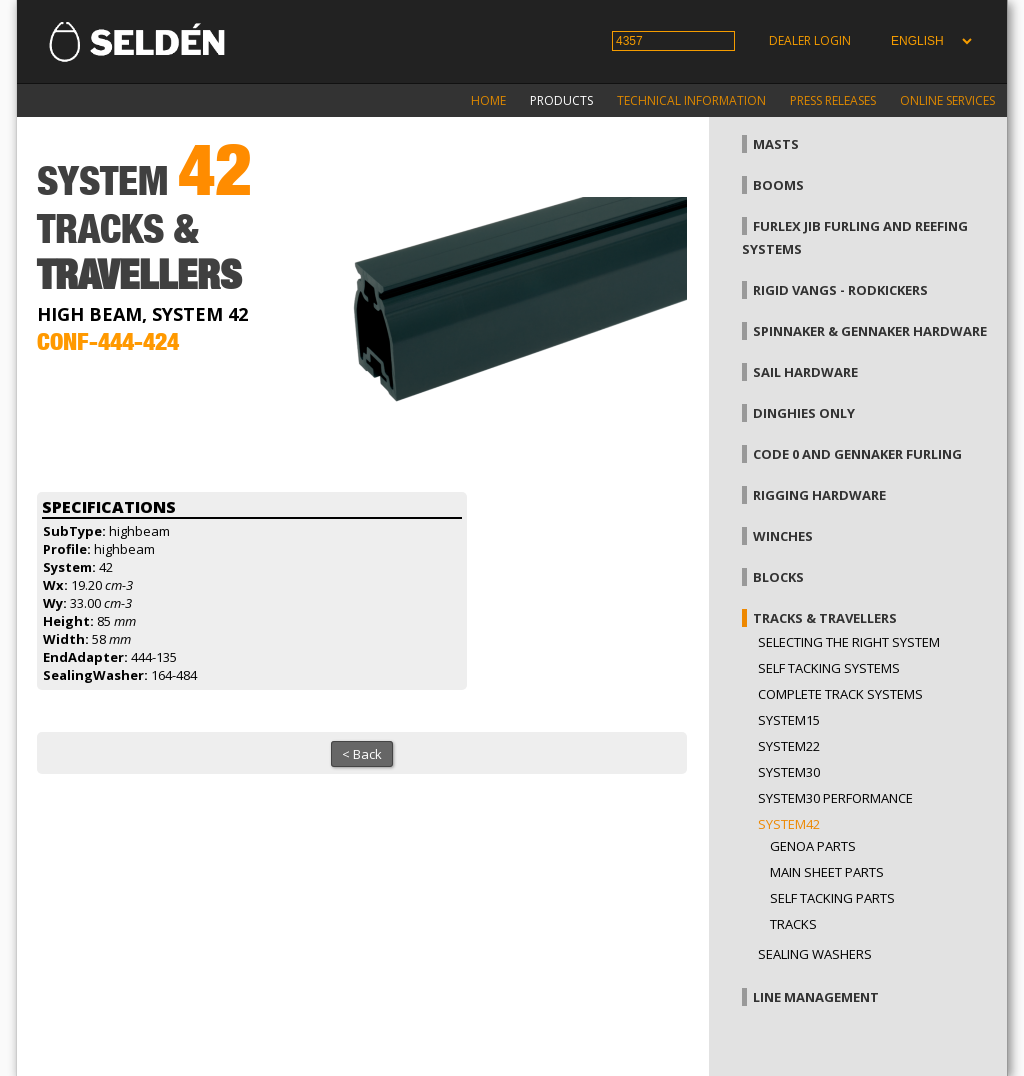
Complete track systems (840, 694)
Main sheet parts (827, 872)
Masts (776, 144)
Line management (816, 997)
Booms (778, 185)
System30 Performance (835, 798)
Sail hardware (805, 372)
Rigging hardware (819, 495)
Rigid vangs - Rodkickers (840, 290)
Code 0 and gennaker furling (857, 454)
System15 (789, 720)
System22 (789, 746)
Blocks (778, 577)
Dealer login (810, 40)
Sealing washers (815, 954)
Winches (783, 536)
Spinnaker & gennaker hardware (870, 331)
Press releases (833, 100)
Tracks (793, 924)
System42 (789, 824)
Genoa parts (813, 846)
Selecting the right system (849, 642)
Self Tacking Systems (829, 668)
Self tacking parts (832, 898)
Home (488, 100)
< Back (362, 754)
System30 (789, 772)
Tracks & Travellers (825, 618)
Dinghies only (804, 413)
